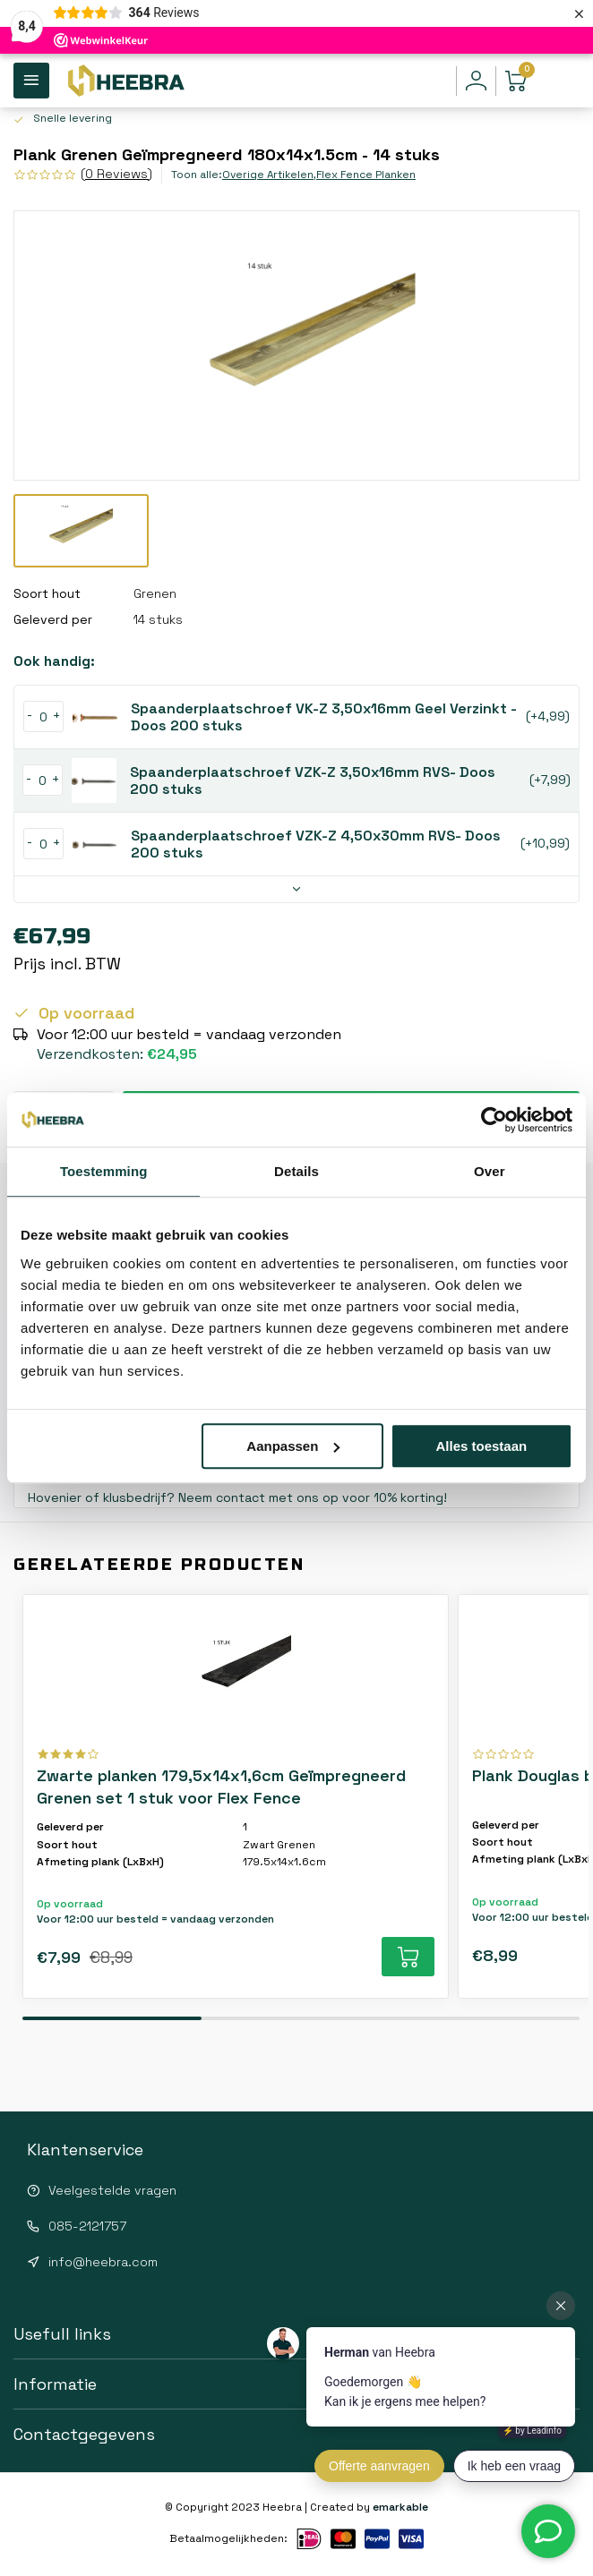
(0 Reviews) (116, 174)
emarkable (400, 2507)
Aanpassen (292, 1446)
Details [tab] (296, 1171)
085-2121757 (87, 2226)
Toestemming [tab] (104, 1171)
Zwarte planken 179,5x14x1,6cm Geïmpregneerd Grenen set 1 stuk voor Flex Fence (222, 1786)
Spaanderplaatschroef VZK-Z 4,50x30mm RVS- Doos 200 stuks (316, 844)
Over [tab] (489, 1171)
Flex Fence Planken (366, 174)
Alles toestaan (482, 1446)
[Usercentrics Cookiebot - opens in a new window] (494, 1119)
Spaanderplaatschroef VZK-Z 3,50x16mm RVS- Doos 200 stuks (313, 780)
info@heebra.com (103, 2262)
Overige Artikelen (269, 174)
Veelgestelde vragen (112, 2190)
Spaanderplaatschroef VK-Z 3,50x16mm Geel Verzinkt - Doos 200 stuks (325, 717)
